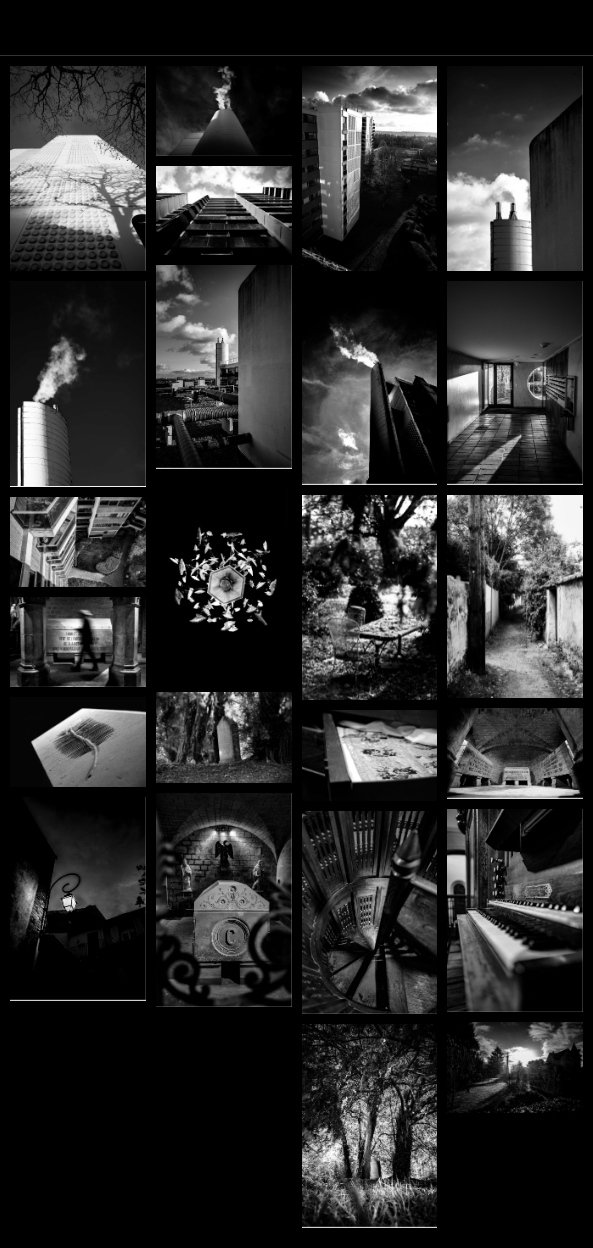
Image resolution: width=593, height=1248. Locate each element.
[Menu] (28, 28)
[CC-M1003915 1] (370, 168)
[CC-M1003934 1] (224, 111)
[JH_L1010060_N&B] (224, 900)
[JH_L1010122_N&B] (78, 898)
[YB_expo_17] (370, 755)
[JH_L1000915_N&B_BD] (515, 1067)
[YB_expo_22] (224, 581)
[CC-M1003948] (78, 168)
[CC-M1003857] (224, 211)
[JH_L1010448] (78, 542)
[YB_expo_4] (224, 737)
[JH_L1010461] (515, 382)
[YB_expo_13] (515, 753)
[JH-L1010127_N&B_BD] (370, 912)
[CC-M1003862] (78, 383)
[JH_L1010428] (224, 366)
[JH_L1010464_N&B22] (370, 382)
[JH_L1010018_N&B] (370, 1125)
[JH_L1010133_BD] (515, 910)
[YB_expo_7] (78, 742)
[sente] (515, 597)
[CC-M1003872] (515, 168)
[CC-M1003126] (370, 598)
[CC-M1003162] (78, 642)
